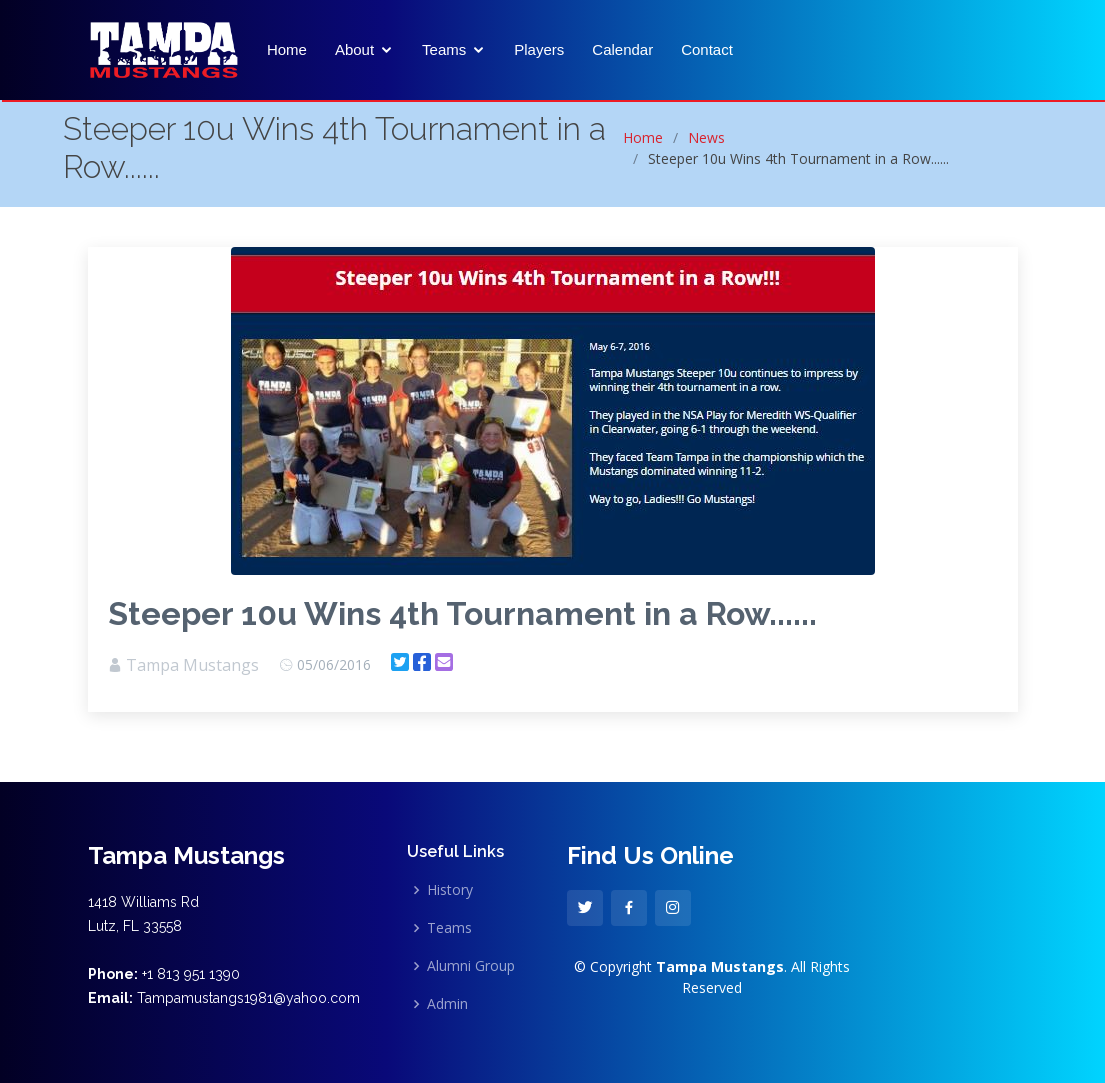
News (706, 137)
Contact (707, 49)
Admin (447, 1004)
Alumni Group (471, 966)
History (450, 890)
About (354, 49)
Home (287, 49)
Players (539, 49)
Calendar (622, 49)
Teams (444, 49)
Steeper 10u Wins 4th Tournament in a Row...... (462, 613)
